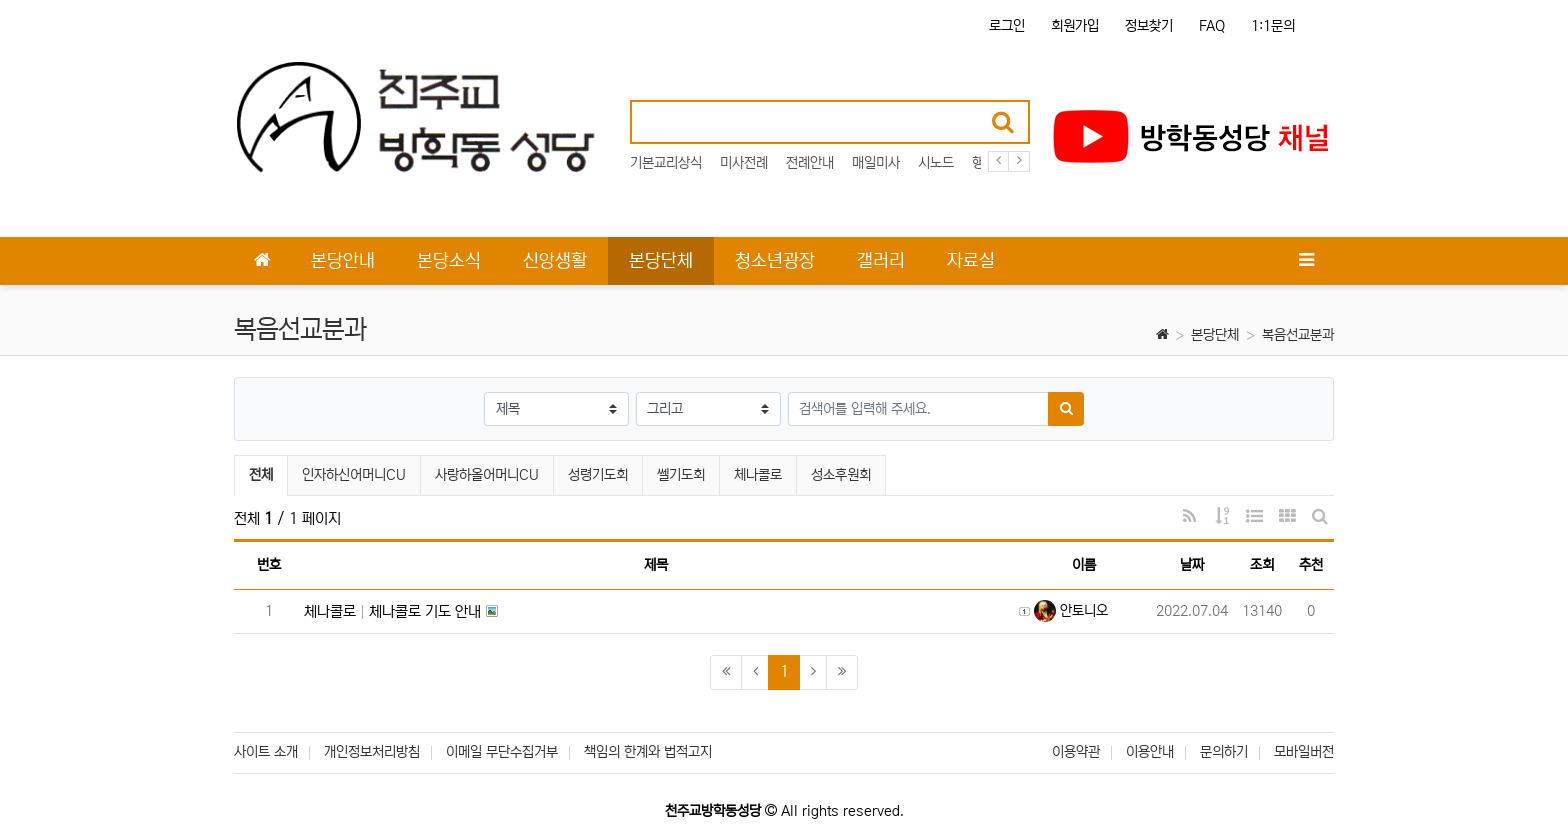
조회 (1262, 565)
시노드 (936, 163)
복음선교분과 (1298, 335)
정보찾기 (1149, 26)
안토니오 (1071, 611)
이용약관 (1076, 752)
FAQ (1212, 26)
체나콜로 (758, 475)
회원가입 (1075, 26)
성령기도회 (598, 475)
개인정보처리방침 (372, 752)
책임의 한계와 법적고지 (648, 752)
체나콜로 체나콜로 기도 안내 (392, 611)
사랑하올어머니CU (487, 475)
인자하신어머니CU (354, 475)
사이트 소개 (266, 752)
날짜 (1192, 565)
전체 (261, 475)
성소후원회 (841, 475)
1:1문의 (1273, 26)
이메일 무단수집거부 (502, 752)
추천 (1311, 565)
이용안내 (1150, 752)
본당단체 (1215, 335)
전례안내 (810, 163)
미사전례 (744, 163)
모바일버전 (1304, 752)
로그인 (1007, 26)
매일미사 (876, 163)
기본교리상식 (666, 163)
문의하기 (1224, 752)
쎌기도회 (681, 475)
